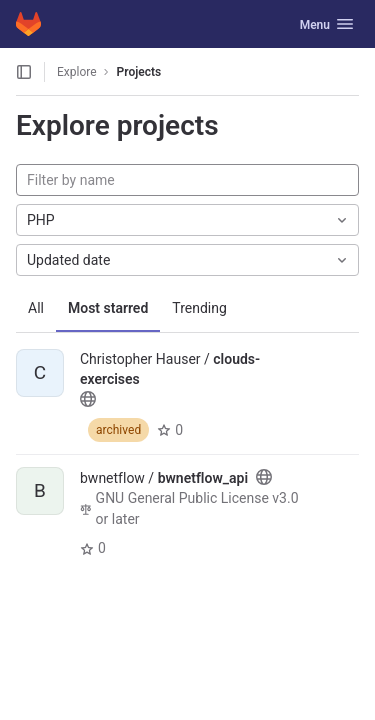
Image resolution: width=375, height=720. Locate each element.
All (36, 308)
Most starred (108, 308)
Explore (77, 72)
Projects (139, 72)
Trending (199, 308)
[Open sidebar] (24, 72)
